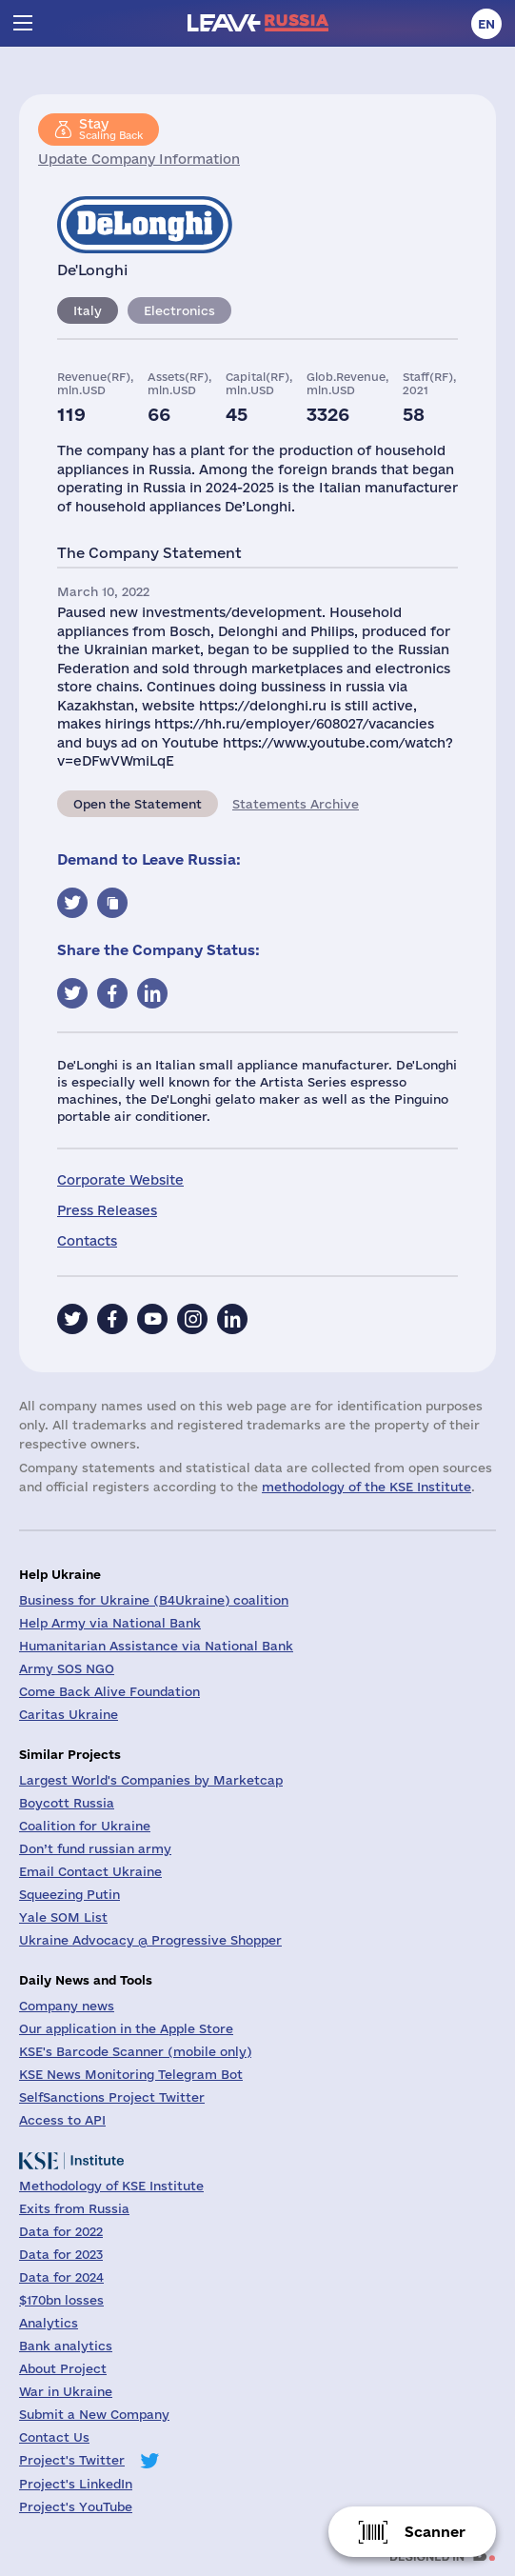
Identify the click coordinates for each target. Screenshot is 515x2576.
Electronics (179, 310)
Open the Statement (137, 803)
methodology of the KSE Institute (366, 1486)
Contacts (87, 1240)
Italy (87, 310)
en (486, 23)
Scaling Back (111, 128)
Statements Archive (295, 803)
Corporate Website (120, 1180)
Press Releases (107, 1210)
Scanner (435, 2532)
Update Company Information (139, 159)
